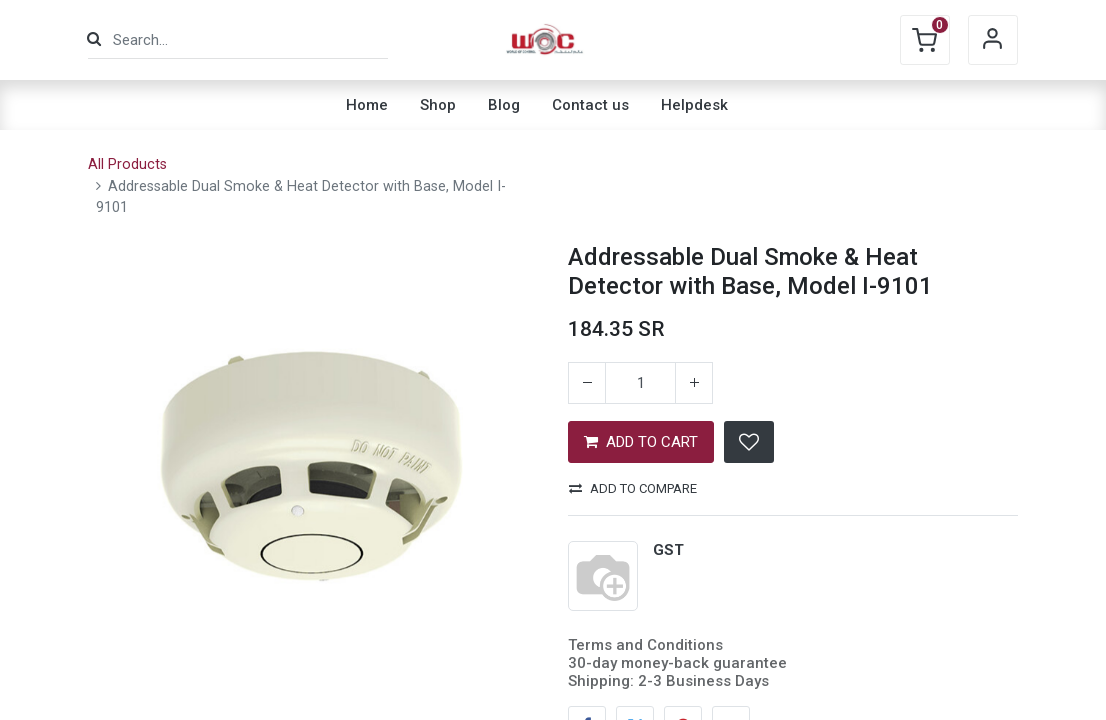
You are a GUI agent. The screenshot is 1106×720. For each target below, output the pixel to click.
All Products (127, 164)
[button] (749, 442)
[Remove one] (587, 383)
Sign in (993, 40)
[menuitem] (367, 105)
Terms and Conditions (645, 645)
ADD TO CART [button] (641, 442)
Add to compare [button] (633, 488)
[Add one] (694, 383)
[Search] (94, 39)
